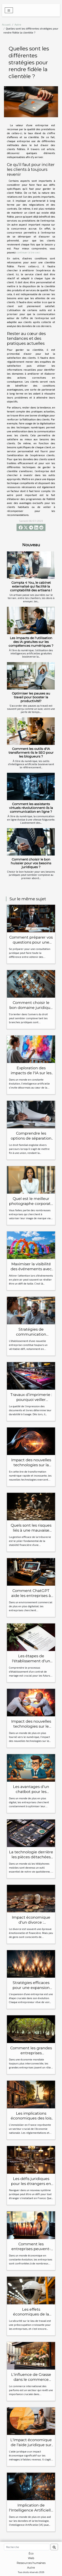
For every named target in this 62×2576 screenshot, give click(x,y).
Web (31, 2558)
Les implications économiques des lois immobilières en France (31, 2121)
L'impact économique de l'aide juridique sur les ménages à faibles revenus (31, 2447)
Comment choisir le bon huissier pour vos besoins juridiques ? (31, 863)
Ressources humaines (31, 2563)
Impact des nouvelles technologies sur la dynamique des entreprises (31, 1467)
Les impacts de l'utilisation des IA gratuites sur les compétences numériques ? (31, 642)
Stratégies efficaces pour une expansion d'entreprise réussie (31, 1987)
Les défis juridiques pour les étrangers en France (31, 2183)
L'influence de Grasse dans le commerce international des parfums (31, 2382)
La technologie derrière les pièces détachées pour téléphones (31, 1857)
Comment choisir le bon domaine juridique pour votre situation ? (31, 1007)
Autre (18, 24)
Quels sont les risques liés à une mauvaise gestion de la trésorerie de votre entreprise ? (31, 1533)
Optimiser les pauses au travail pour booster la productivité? (31, 697)
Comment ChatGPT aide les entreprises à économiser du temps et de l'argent (31, 1598)
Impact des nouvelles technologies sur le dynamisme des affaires (31, 1729)
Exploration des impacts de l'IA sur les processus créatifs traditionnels (31, 1075)
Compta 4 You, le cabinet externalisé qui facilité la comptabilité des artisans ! (31, 586)
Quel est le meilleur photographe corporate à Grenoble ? (31, 1203)
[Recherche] (26, 2547)
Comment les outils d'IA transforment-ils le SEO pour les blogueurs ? (31, 752)
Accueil (6, 24)
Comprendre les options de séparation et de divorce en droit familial (31, 1141)
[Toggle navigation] (9, 10)
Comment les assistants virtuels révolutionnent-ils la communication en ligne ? (31, 808)
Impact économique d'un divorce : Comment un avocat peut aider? (31, 1925)
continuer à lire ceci (28, 252)
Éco (31, 2553)
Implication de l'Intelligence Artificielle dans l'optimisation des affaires (31, 2512)
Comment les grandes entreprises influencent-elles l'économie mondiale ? (31, 2055)
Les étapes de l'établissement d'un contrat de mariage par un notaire (31, 1663)
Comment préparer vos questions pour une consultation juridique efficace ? (31, 945)
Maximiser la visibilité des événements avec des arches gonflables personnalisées (31, 1271)
